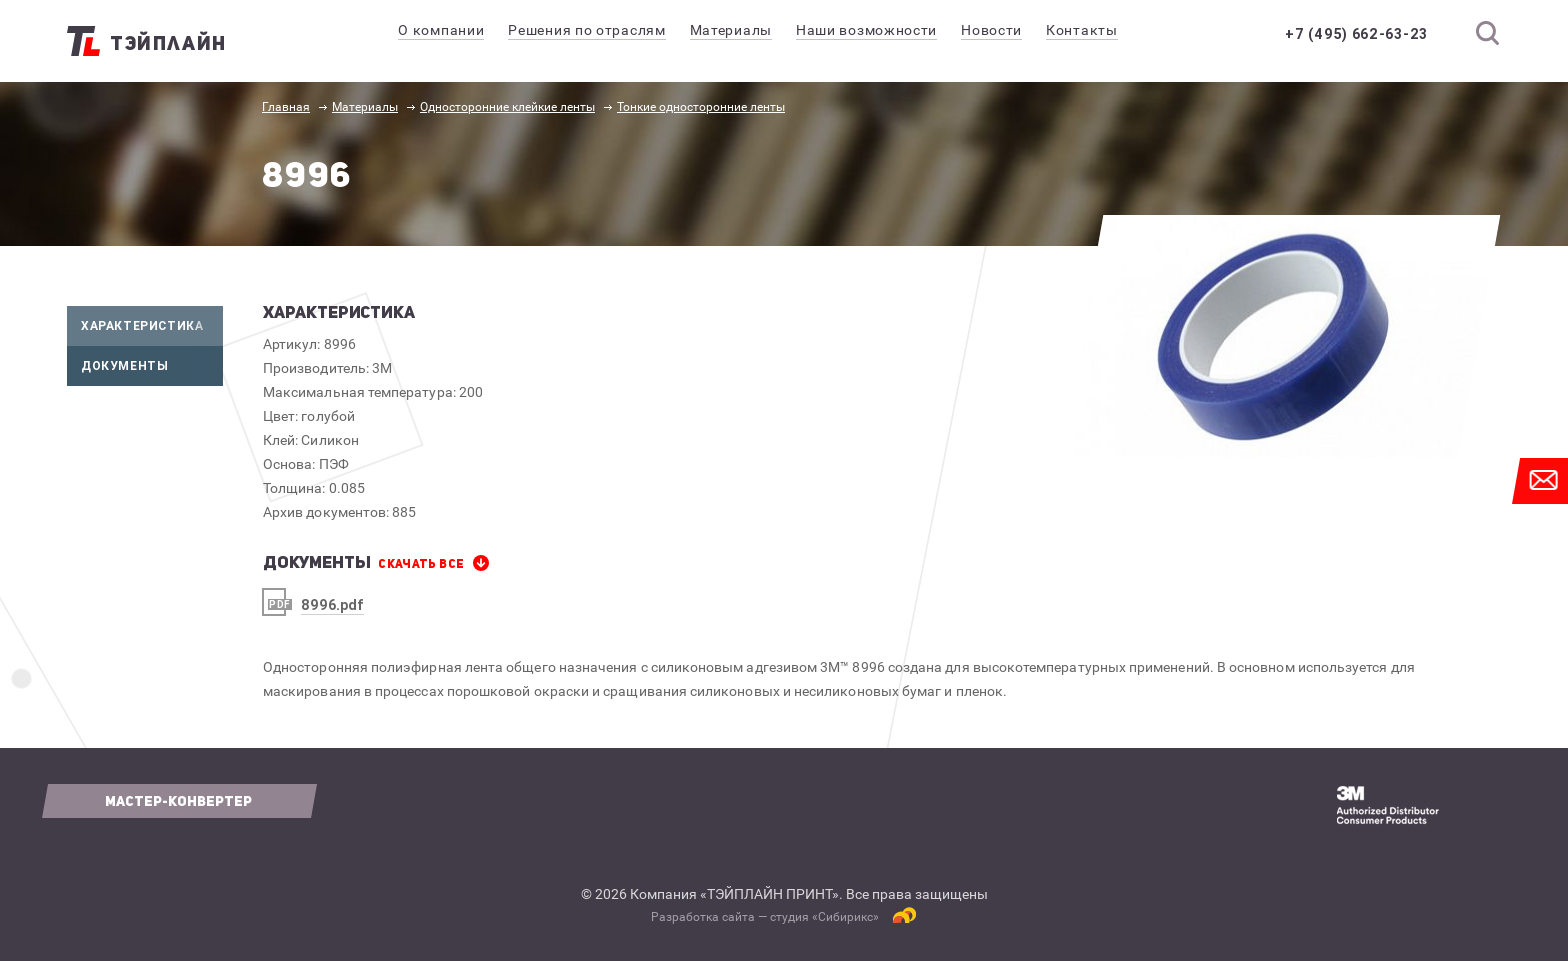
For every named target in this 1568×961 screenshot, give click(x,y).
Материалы (365, 107)
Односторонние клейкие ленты (507, 107)
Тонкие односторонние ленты (701, 107)
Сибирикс (845, 917)
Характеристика (152, 326)
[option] (1280, 336)
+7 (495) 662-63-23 (1356, 34)
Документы (152, 366)
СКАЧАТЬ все (421, 564)
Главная (286, 107)
